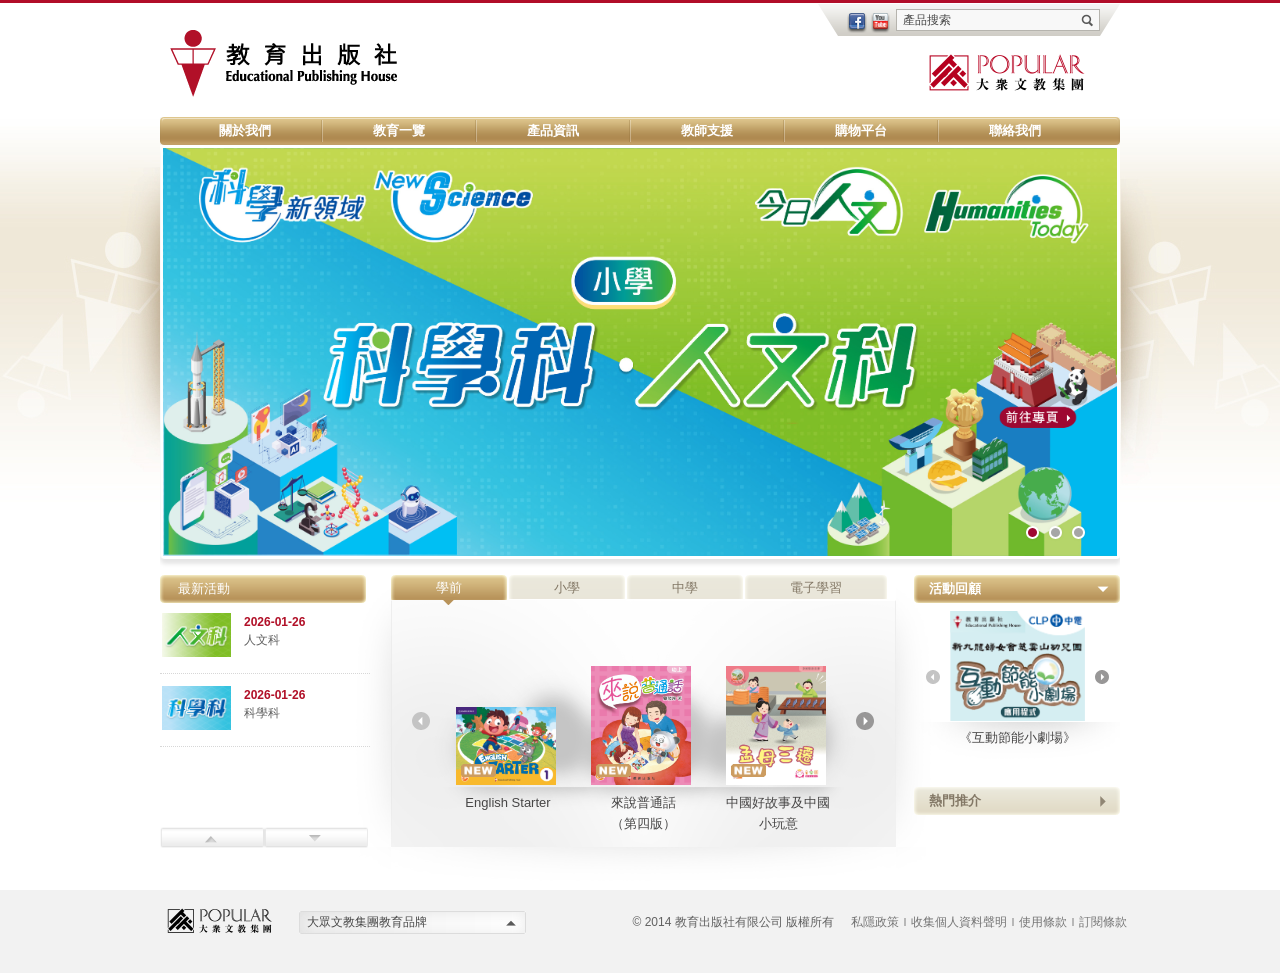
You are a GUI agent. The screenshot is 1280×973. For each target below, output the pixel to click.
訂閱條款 (1103, 922)
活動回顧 (955, 588)
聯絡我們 (1015, 130)
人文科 (262, 640)
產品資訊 (553, 130)
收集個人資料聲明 (959, 922)
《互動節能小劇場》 (1017, 678)
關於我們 (245, 130)
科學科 (262, 713)
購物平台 (861, 130)
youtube (881, 23)
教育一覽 (399, 130)
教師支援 (707, 130)
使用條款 (1043, 922)
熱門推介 (955, 800)
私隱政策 (875, 922)
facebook (857, 23)
